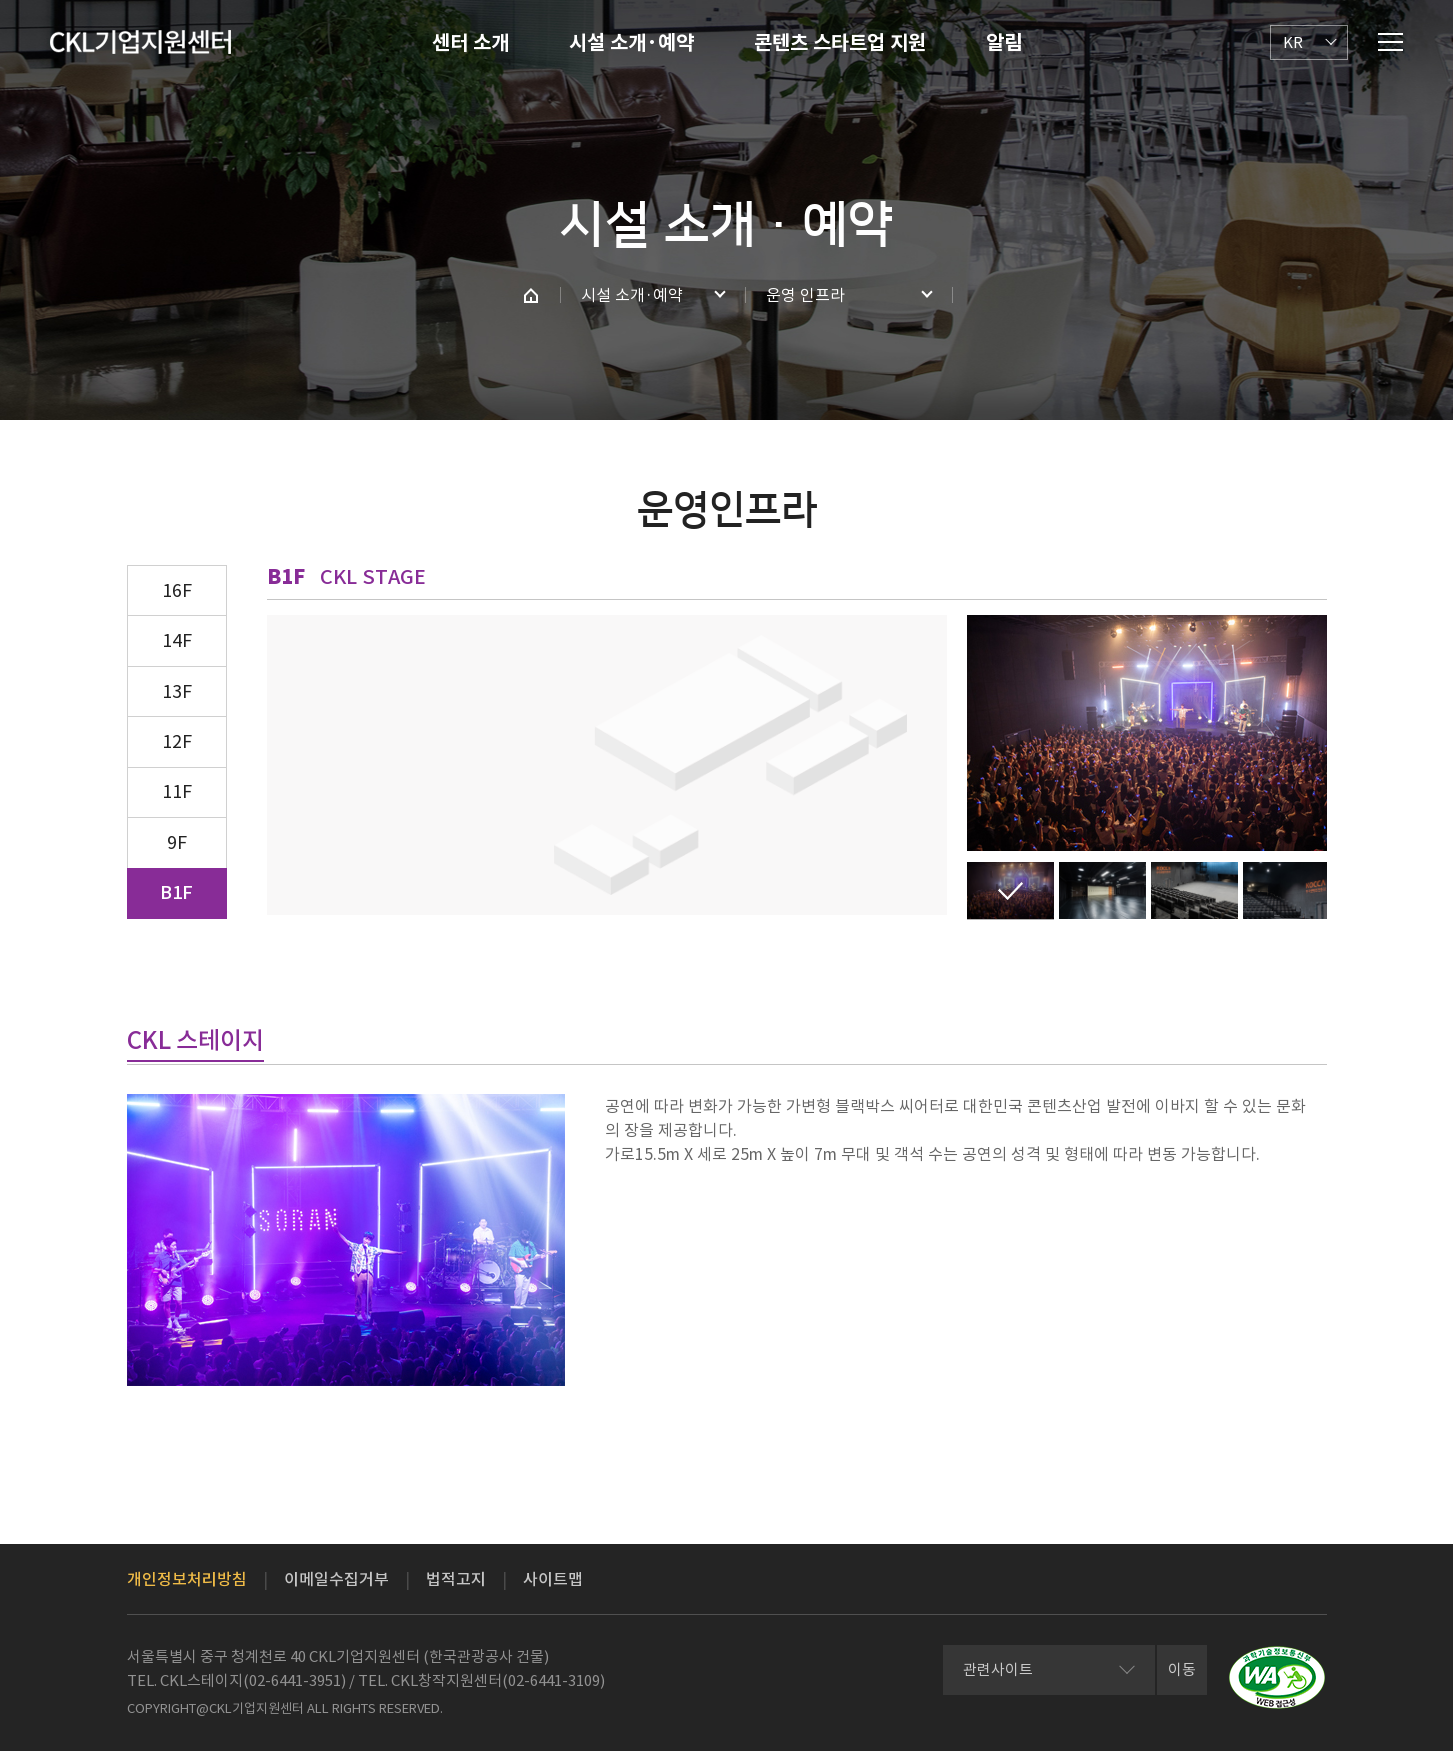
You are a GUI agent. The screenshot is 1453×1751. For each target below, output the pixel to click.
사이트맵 (553, 1579)
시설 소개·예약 (631, 43)
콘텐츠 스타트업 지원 (840, 43)
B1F (176, 892)
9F (177, 842)
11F (177, 791)
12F (177, 741)
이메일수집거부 (336, 1579)
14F (177, 640)
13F (177, 691)
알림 (1004, 43)
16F (177, 590)
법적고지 (456, 1579)
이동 (1182, 1669)
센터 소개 (470, 43)
